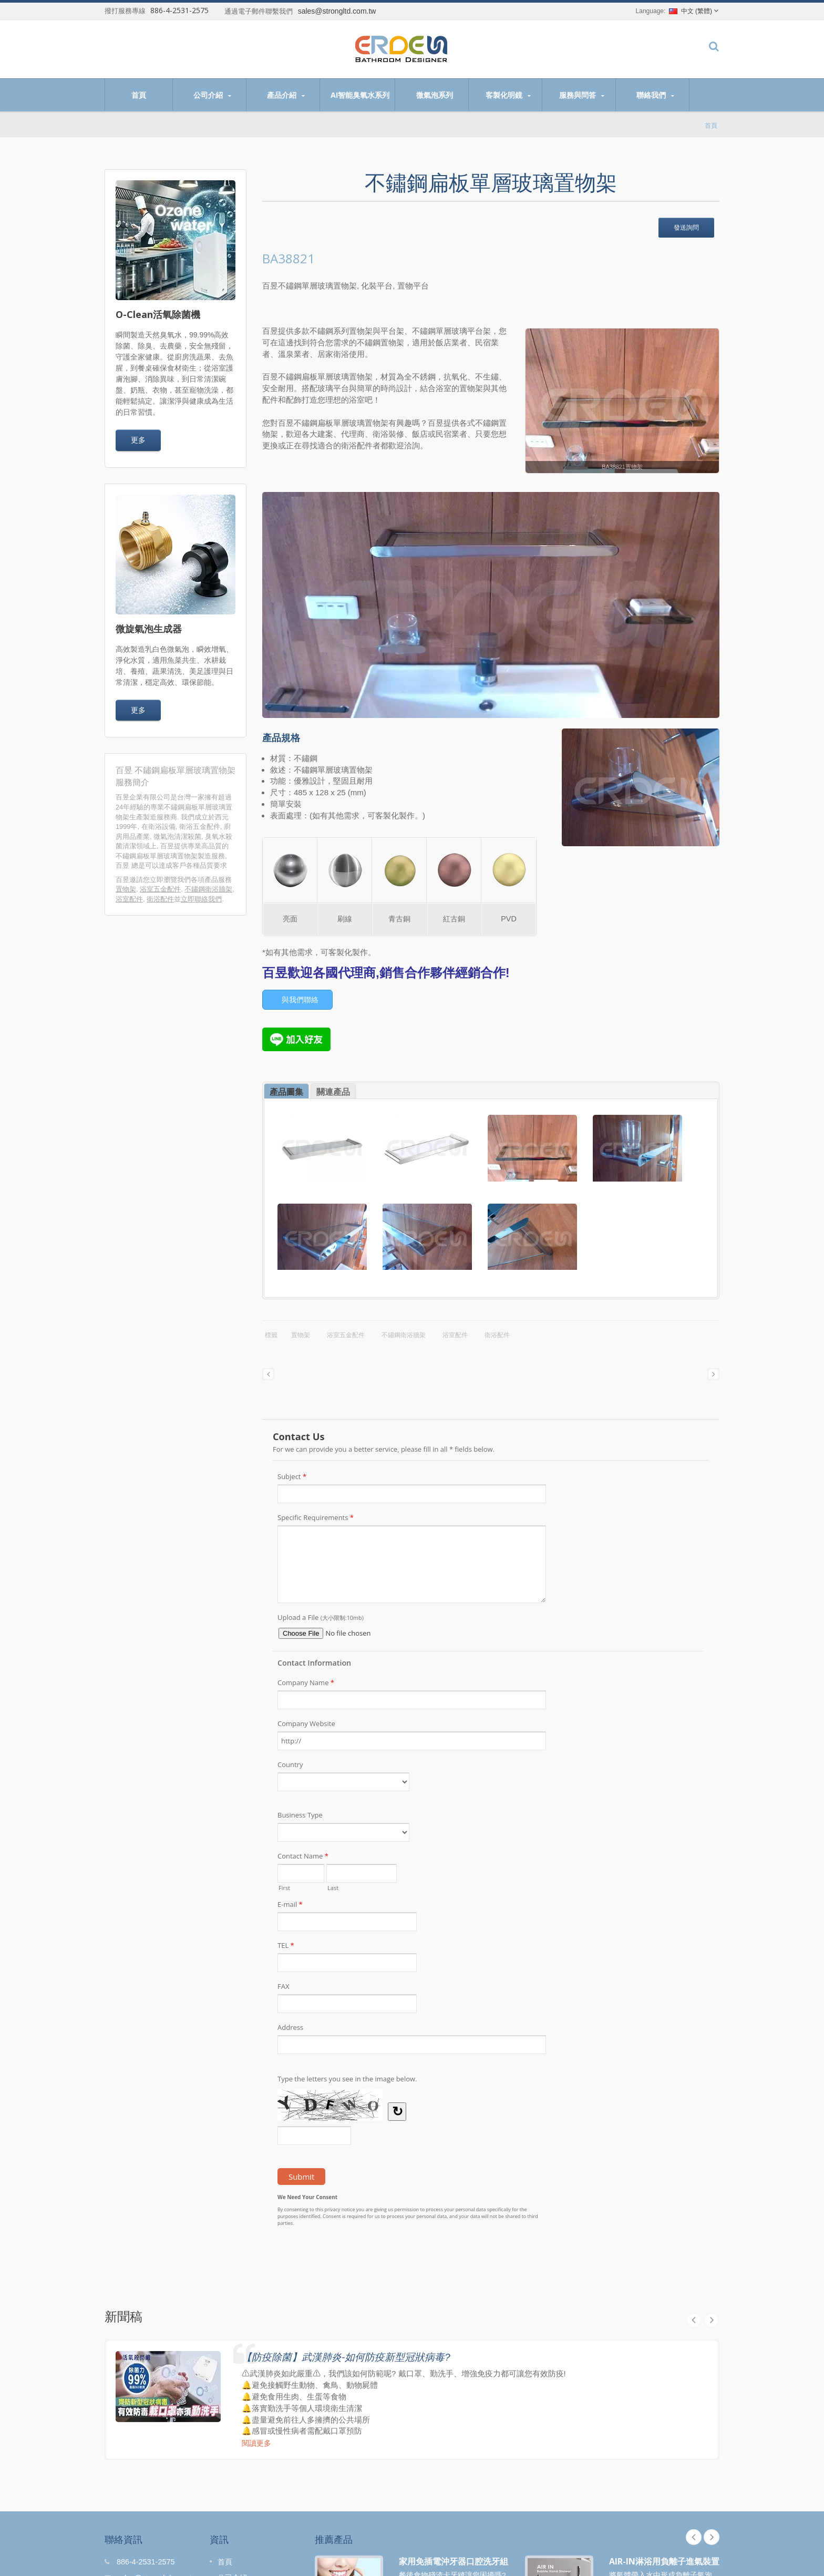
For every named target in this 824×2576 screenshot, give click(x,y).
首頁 (138, 94)
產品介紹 (286, 95)
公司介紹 (212, 95)
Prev (694, 2537)
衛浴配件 (160, 899)
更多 (138, 440)
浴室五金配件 (160, 889)
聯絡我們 (655, 95)
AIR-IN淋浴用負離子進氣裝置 (664, 2561)
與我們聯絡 (300, 999)
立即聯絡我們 (201, 899)
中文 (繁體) (690, 11)
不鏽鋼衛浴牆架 (208, 889)
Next (711, 2537)
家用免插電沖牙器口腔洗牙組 (453, 2561)
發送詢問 (686, 227)
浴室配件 (129, 899)
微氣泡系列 (434, 94)
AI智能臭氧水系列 (360, 94)
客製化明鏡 (508, 95)
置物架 (126, 889)
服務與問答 (581, 95)
